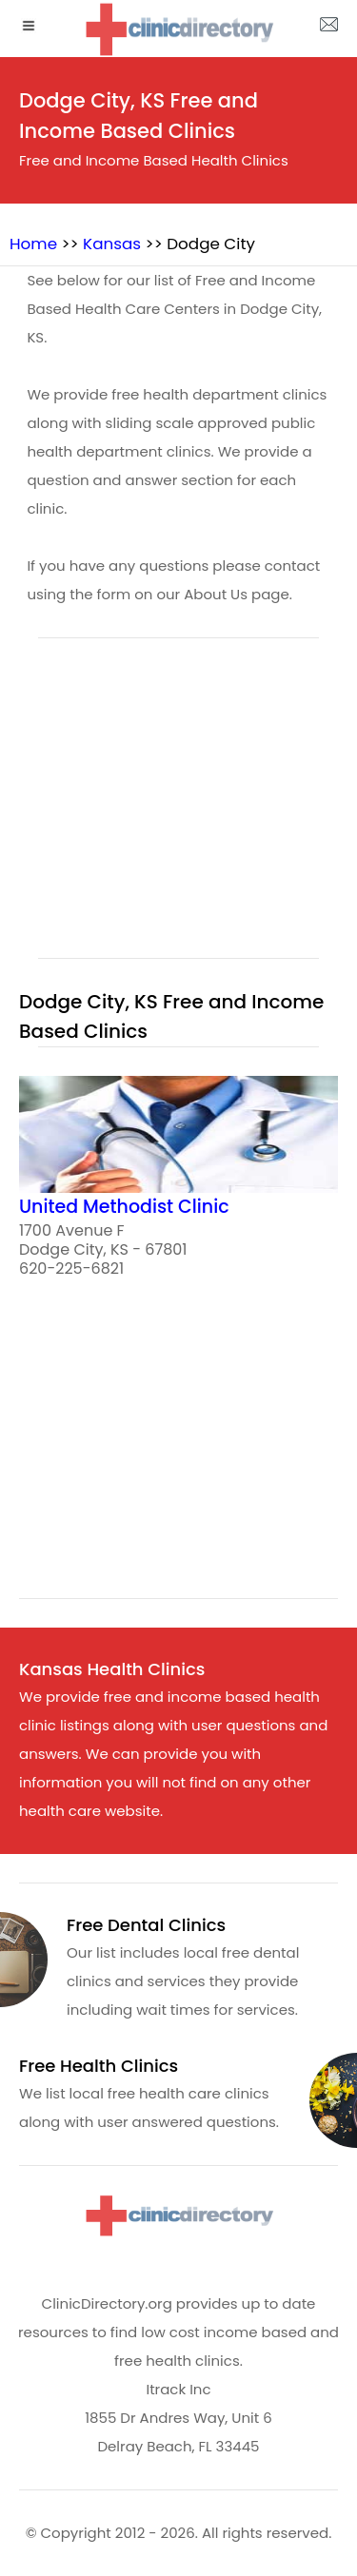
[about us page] (328, 28)
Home (33, 243)
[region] (178, 809)
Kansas (112, 243)
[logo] (179, 29)
